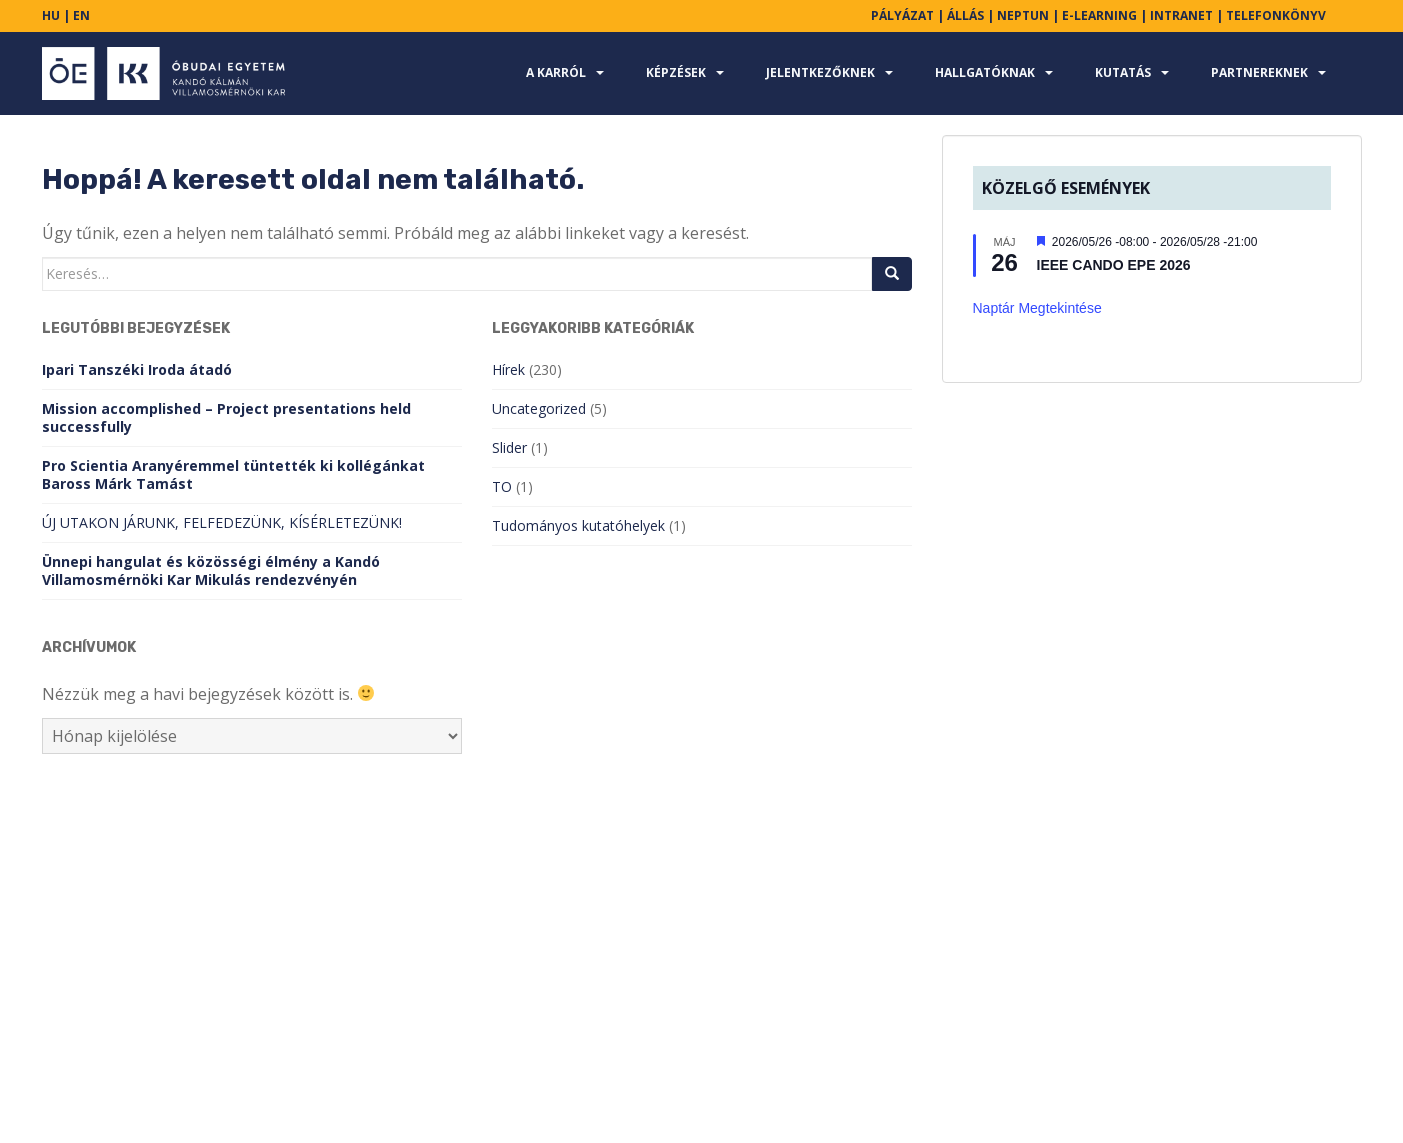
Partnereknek (1259, 72)
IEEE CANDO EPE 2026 (1114, 265)
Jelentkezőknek (820, 72)
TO (502, 486)
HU (51, 15)
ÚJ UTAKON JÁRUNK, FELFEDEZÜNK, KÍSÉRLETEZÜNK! (222, 522)
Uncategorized (539, 408)
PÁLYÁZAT (902, 15)
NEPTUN (1023, 15)
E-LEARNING (1099, 15)
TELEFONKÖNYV (1276, 15)
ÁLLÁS (965, 15)
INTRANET (1181, 15)
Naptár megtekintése (1037, 308)
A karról (556, 72)
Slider (509, 447)
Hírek (508, 369)
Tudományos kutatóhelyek (578, 525)
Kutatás (1123, 72)
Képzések (676, 72)
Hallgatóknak (985, 72)
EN (81, 15)
